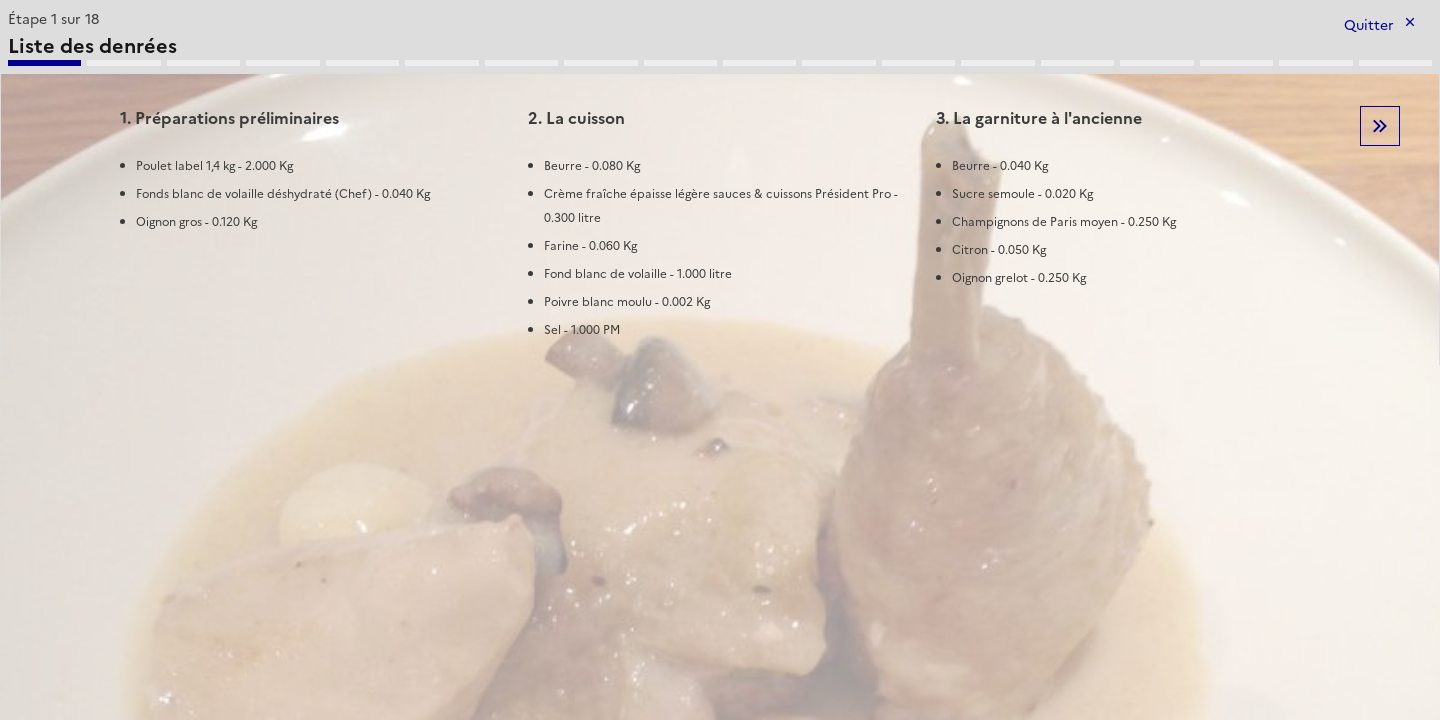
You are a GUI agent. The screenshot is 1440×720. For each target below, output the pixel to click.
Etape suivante (1380, 126)
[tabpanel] (720, 185)
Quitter (1369, 25)
